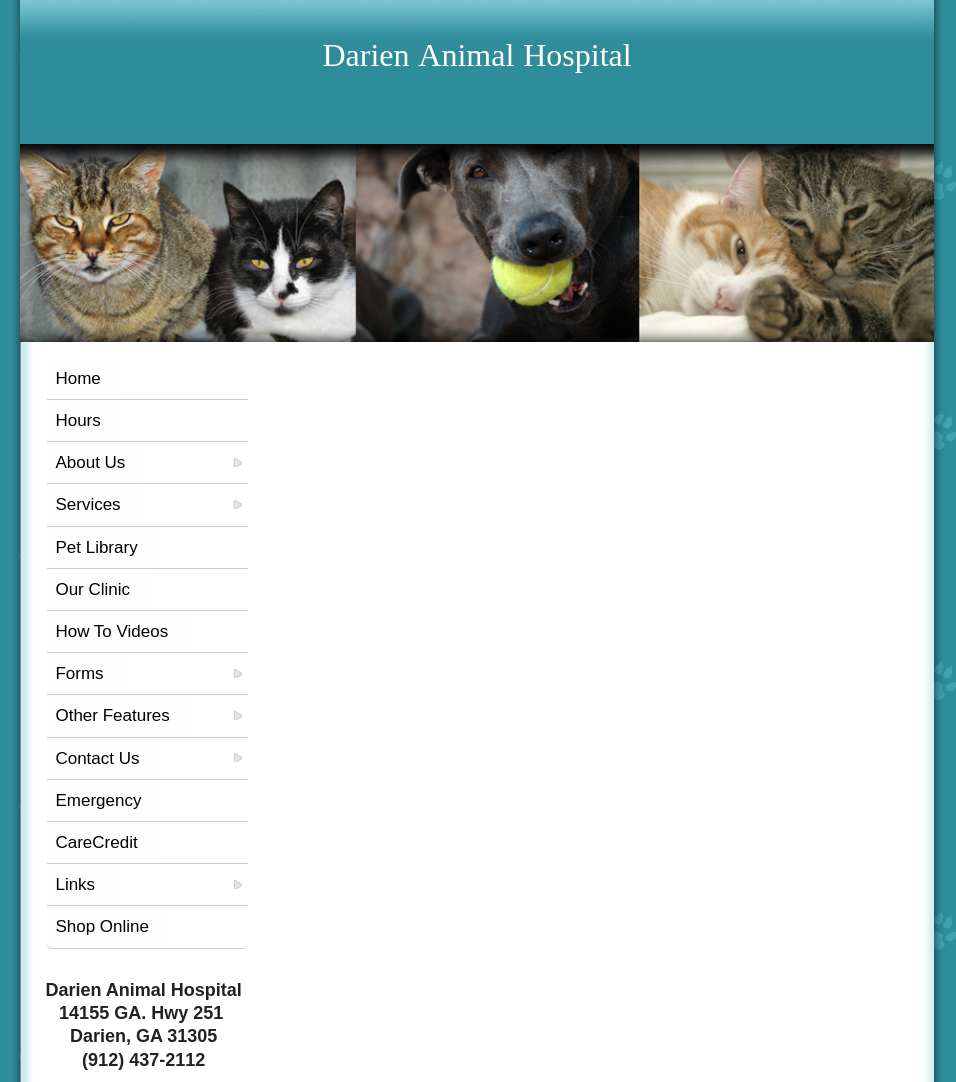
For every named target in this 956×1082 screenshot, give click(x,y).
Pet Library (96, 547)
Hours (77, 420)
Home (77, 378)
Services (87, 504)
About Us (90, 462)
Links (75, 884)
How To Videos (111, 631)
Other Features (112, 715)
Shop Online (102, 926)
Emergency (98, 800)
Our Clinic (92, 589)
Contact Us (97, 758)
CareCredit (96, 842)
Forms (79, 673)
